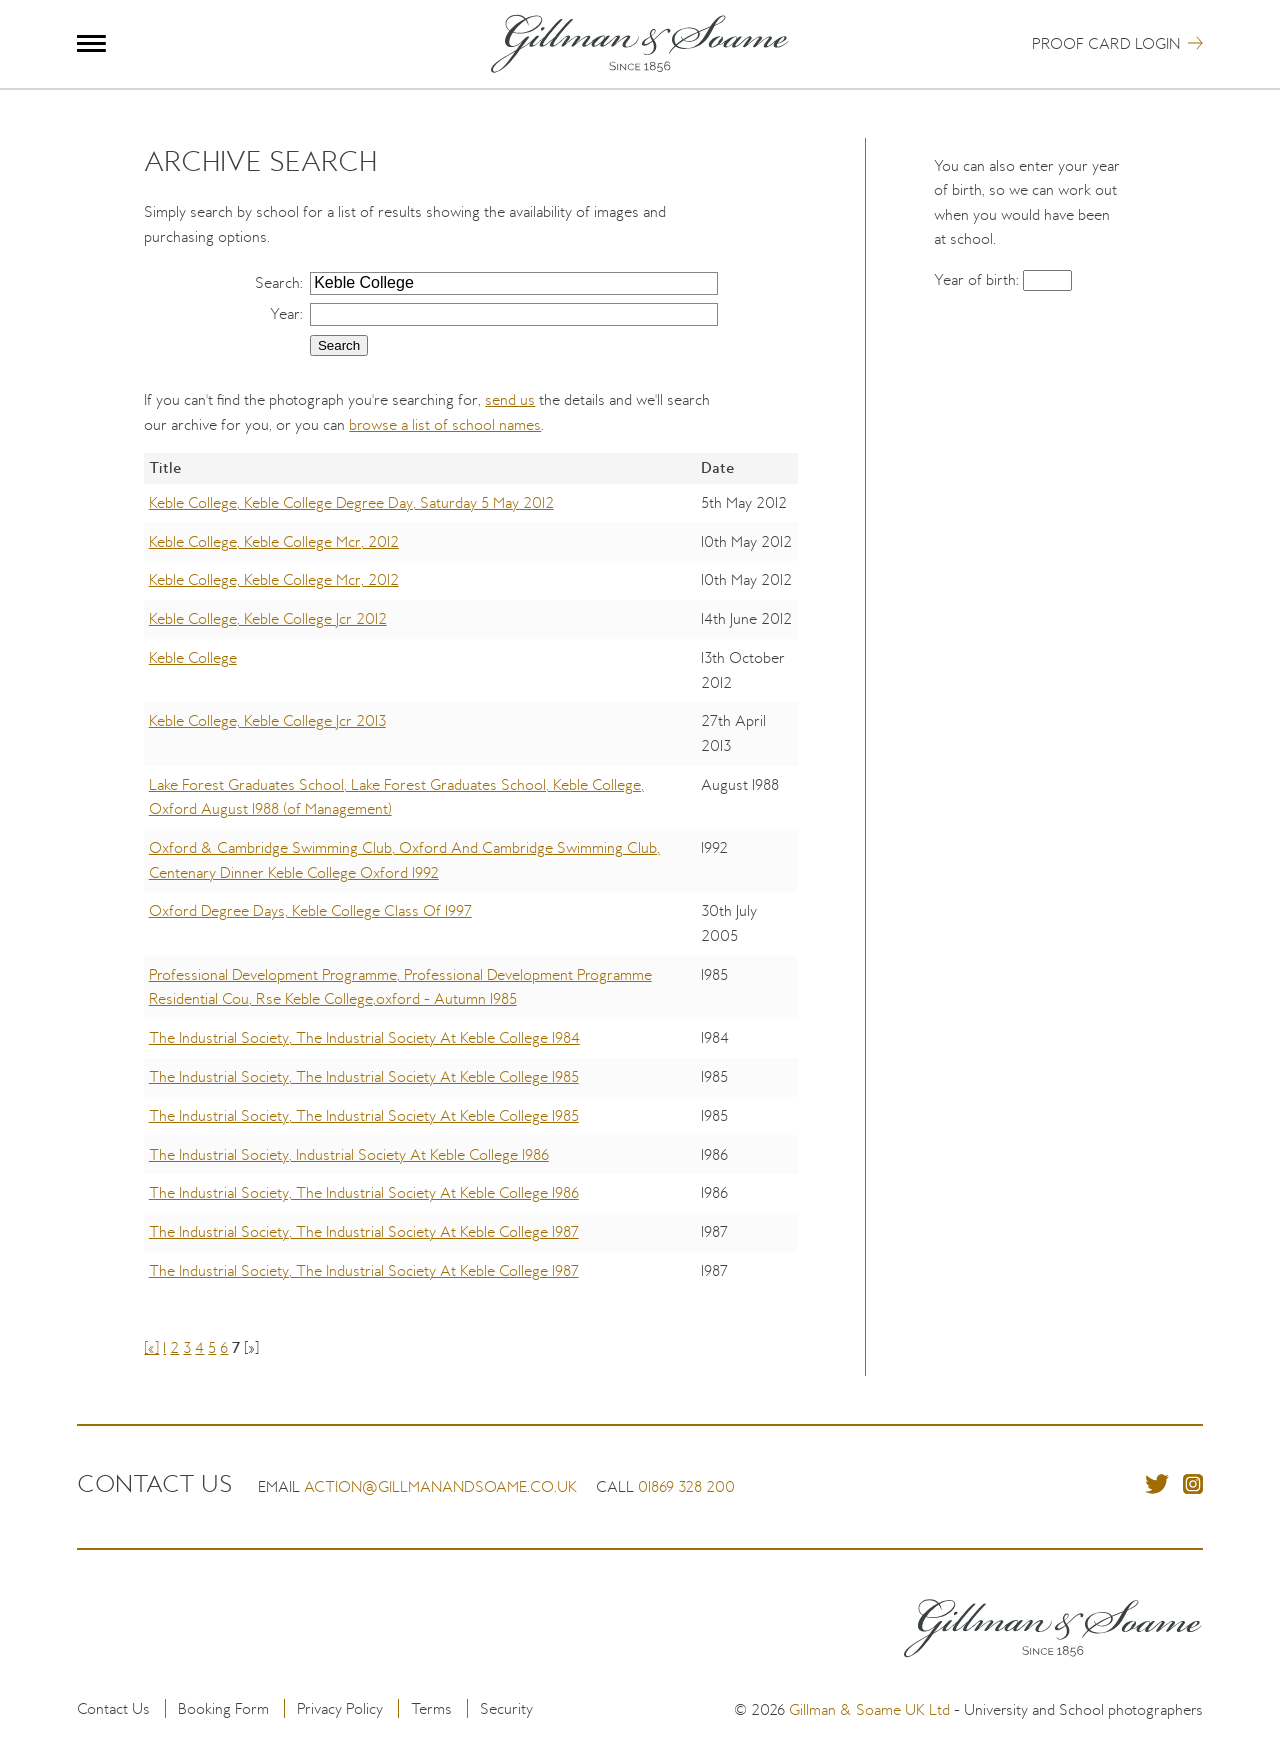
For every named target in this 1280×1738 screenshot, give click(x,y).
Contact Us (113, 1708)
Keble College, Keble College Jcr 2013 (267, 720)
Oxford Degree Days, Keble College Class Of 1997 (310, 910)
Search (277, 282)
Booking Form (223, 1708)
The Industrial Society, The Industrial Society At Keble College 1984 (364, 1037)
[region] (470, 886)
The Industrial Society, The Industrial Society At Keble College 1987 (364, 1231)
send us (510, 399)
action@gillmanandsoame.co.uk (440, 1486)
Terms (431, 1708)
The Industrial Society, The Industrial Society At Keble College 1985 (364, 1076)
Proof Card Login (1106, 43)
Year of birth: (978, 279)
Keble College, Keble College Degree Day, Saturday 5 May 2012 (351, 502)
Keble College (193, 657)
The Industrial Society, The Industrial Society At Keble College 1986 (364, 1192)
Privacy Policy (340, 1708)
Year (285, 313)
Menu (91, 43)
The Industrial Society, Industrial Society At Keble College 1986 (349, 1154)
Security (506, 1708)
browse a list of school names (445, 424)
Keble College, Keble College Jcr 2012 (268, 618)
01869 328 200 (686, 1486)
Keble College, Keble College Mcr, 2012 (274, 541)
